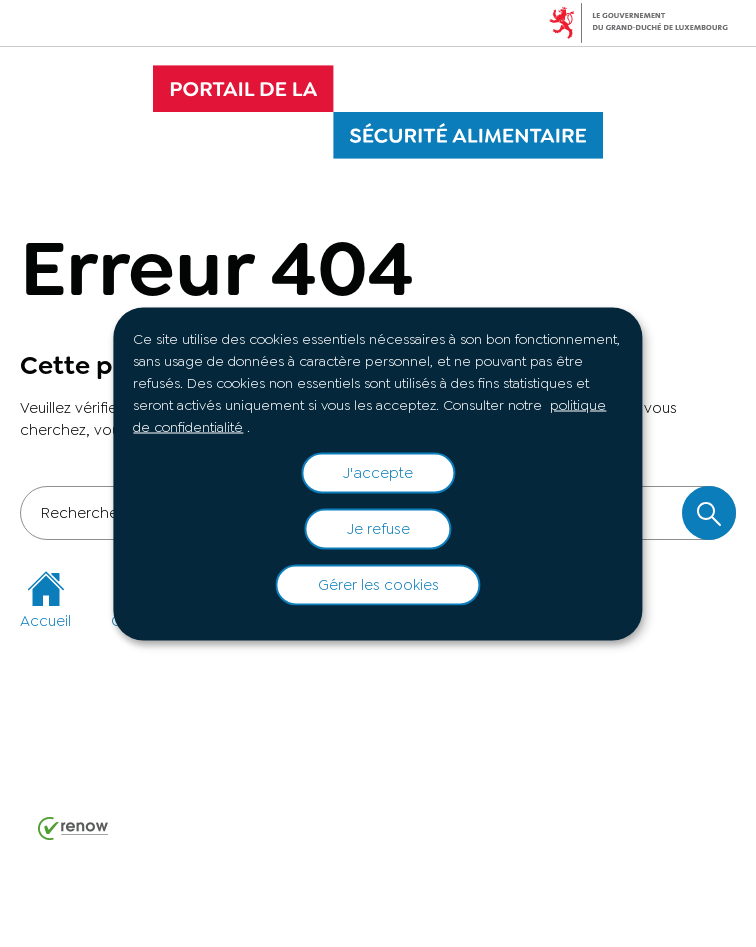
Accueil (45, 600)
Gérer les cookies (378, 585)
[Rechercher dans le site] (709, 513)
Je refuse (378, 529)
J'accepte (378, 473)
